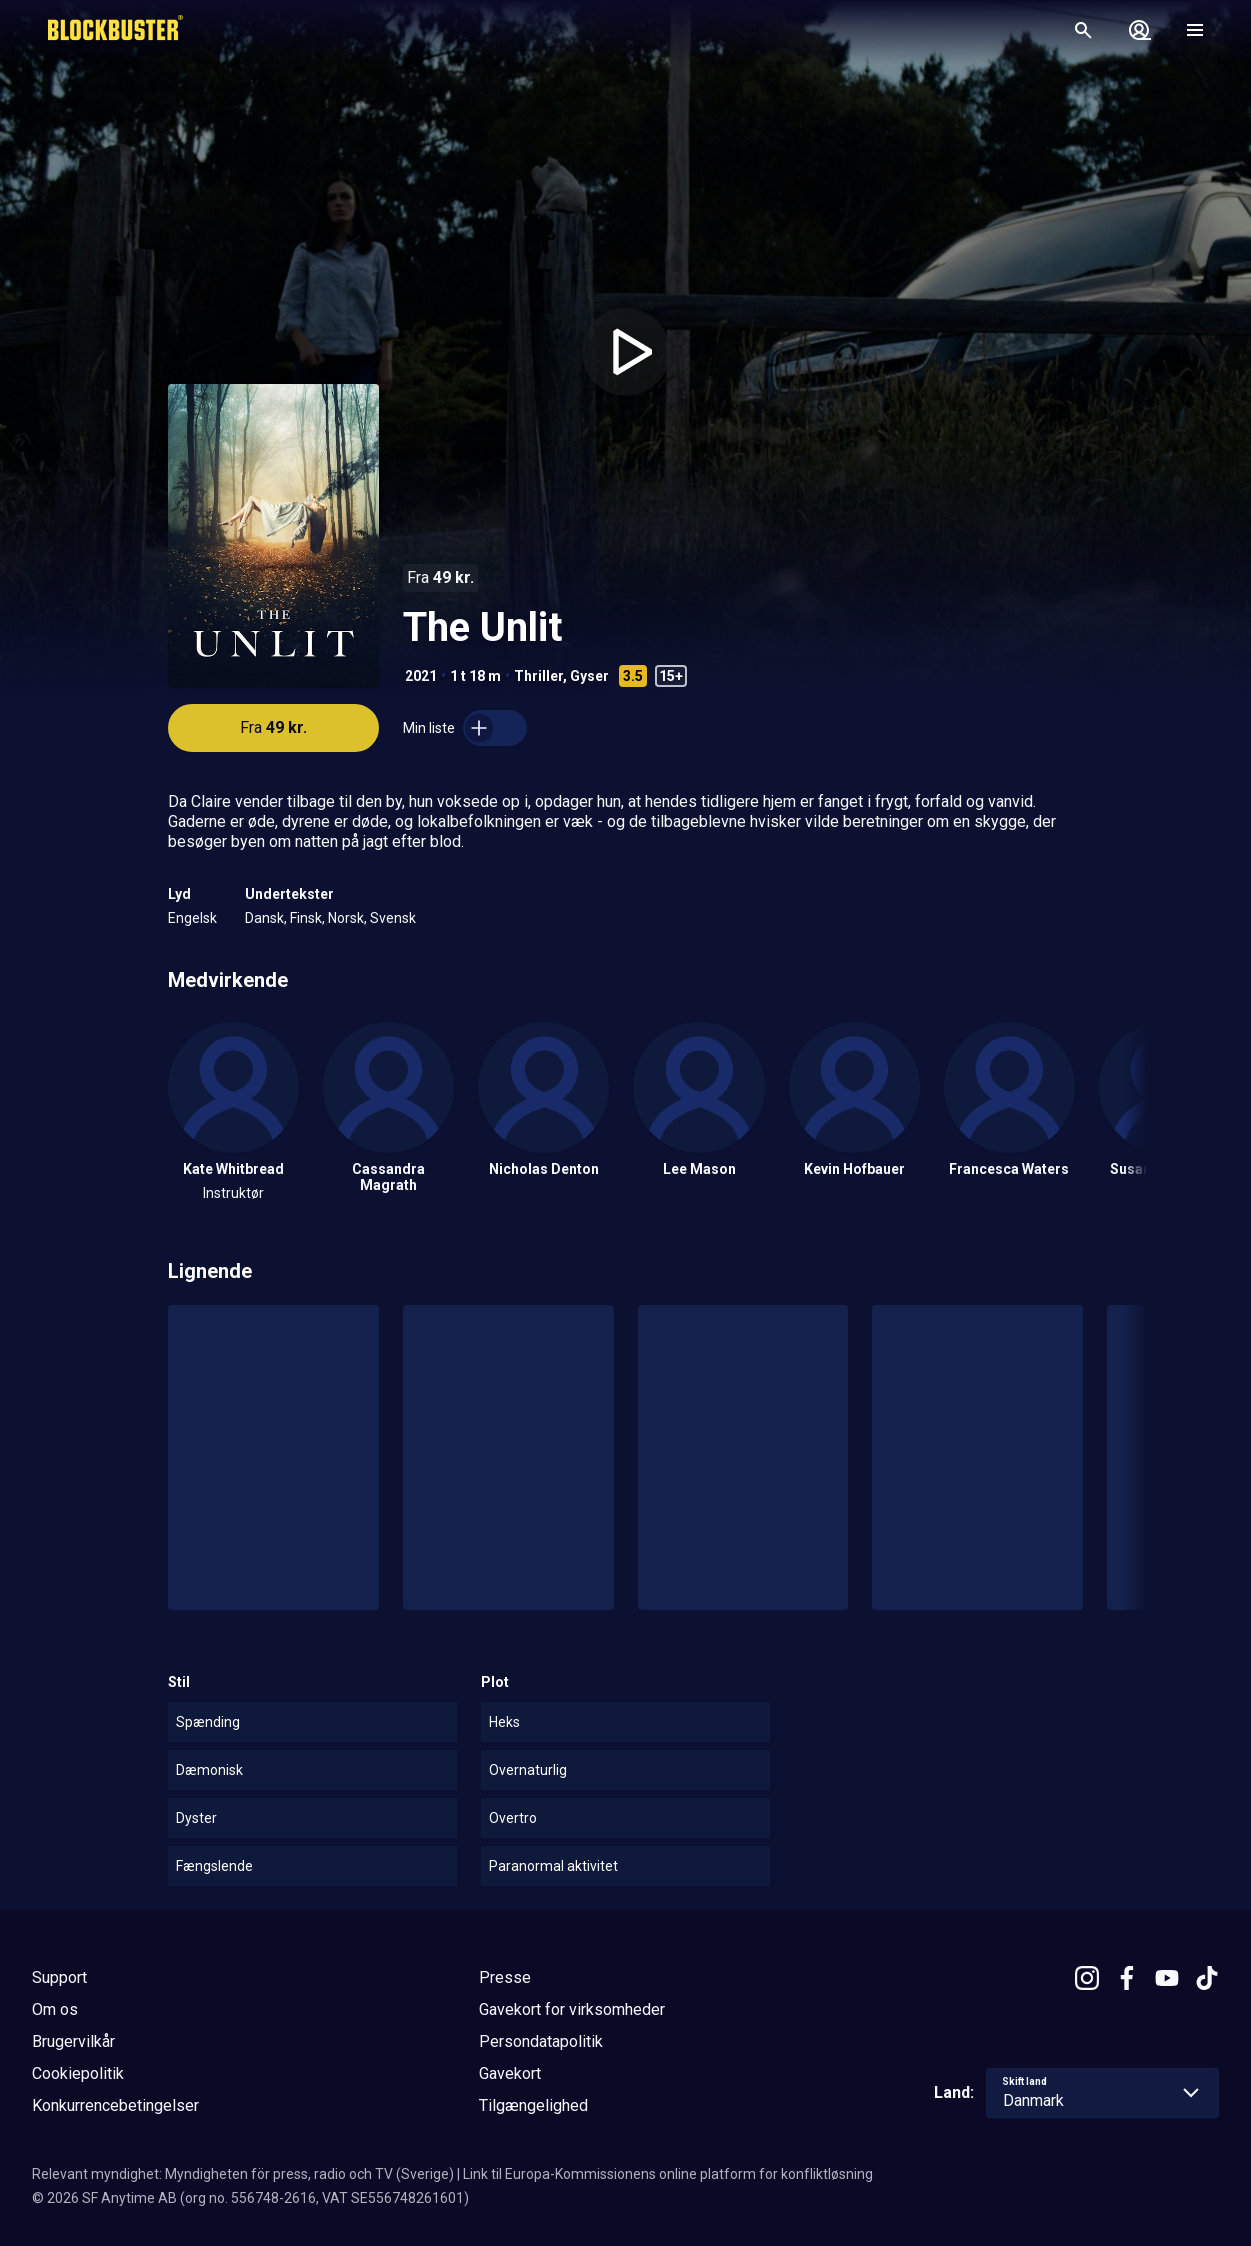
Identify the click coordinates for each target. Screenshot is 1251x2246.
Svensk (393, 918)
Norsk (346, 918)
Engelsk (192, 918)
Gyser (589, 676)
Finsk (306, 918)
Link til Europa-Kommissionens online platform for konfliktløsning (668, 2174)
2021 (421, 676)
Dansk (264, 918)
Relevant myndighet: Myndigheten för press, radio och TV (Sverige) (243, 2174)
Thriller (538, 676)
